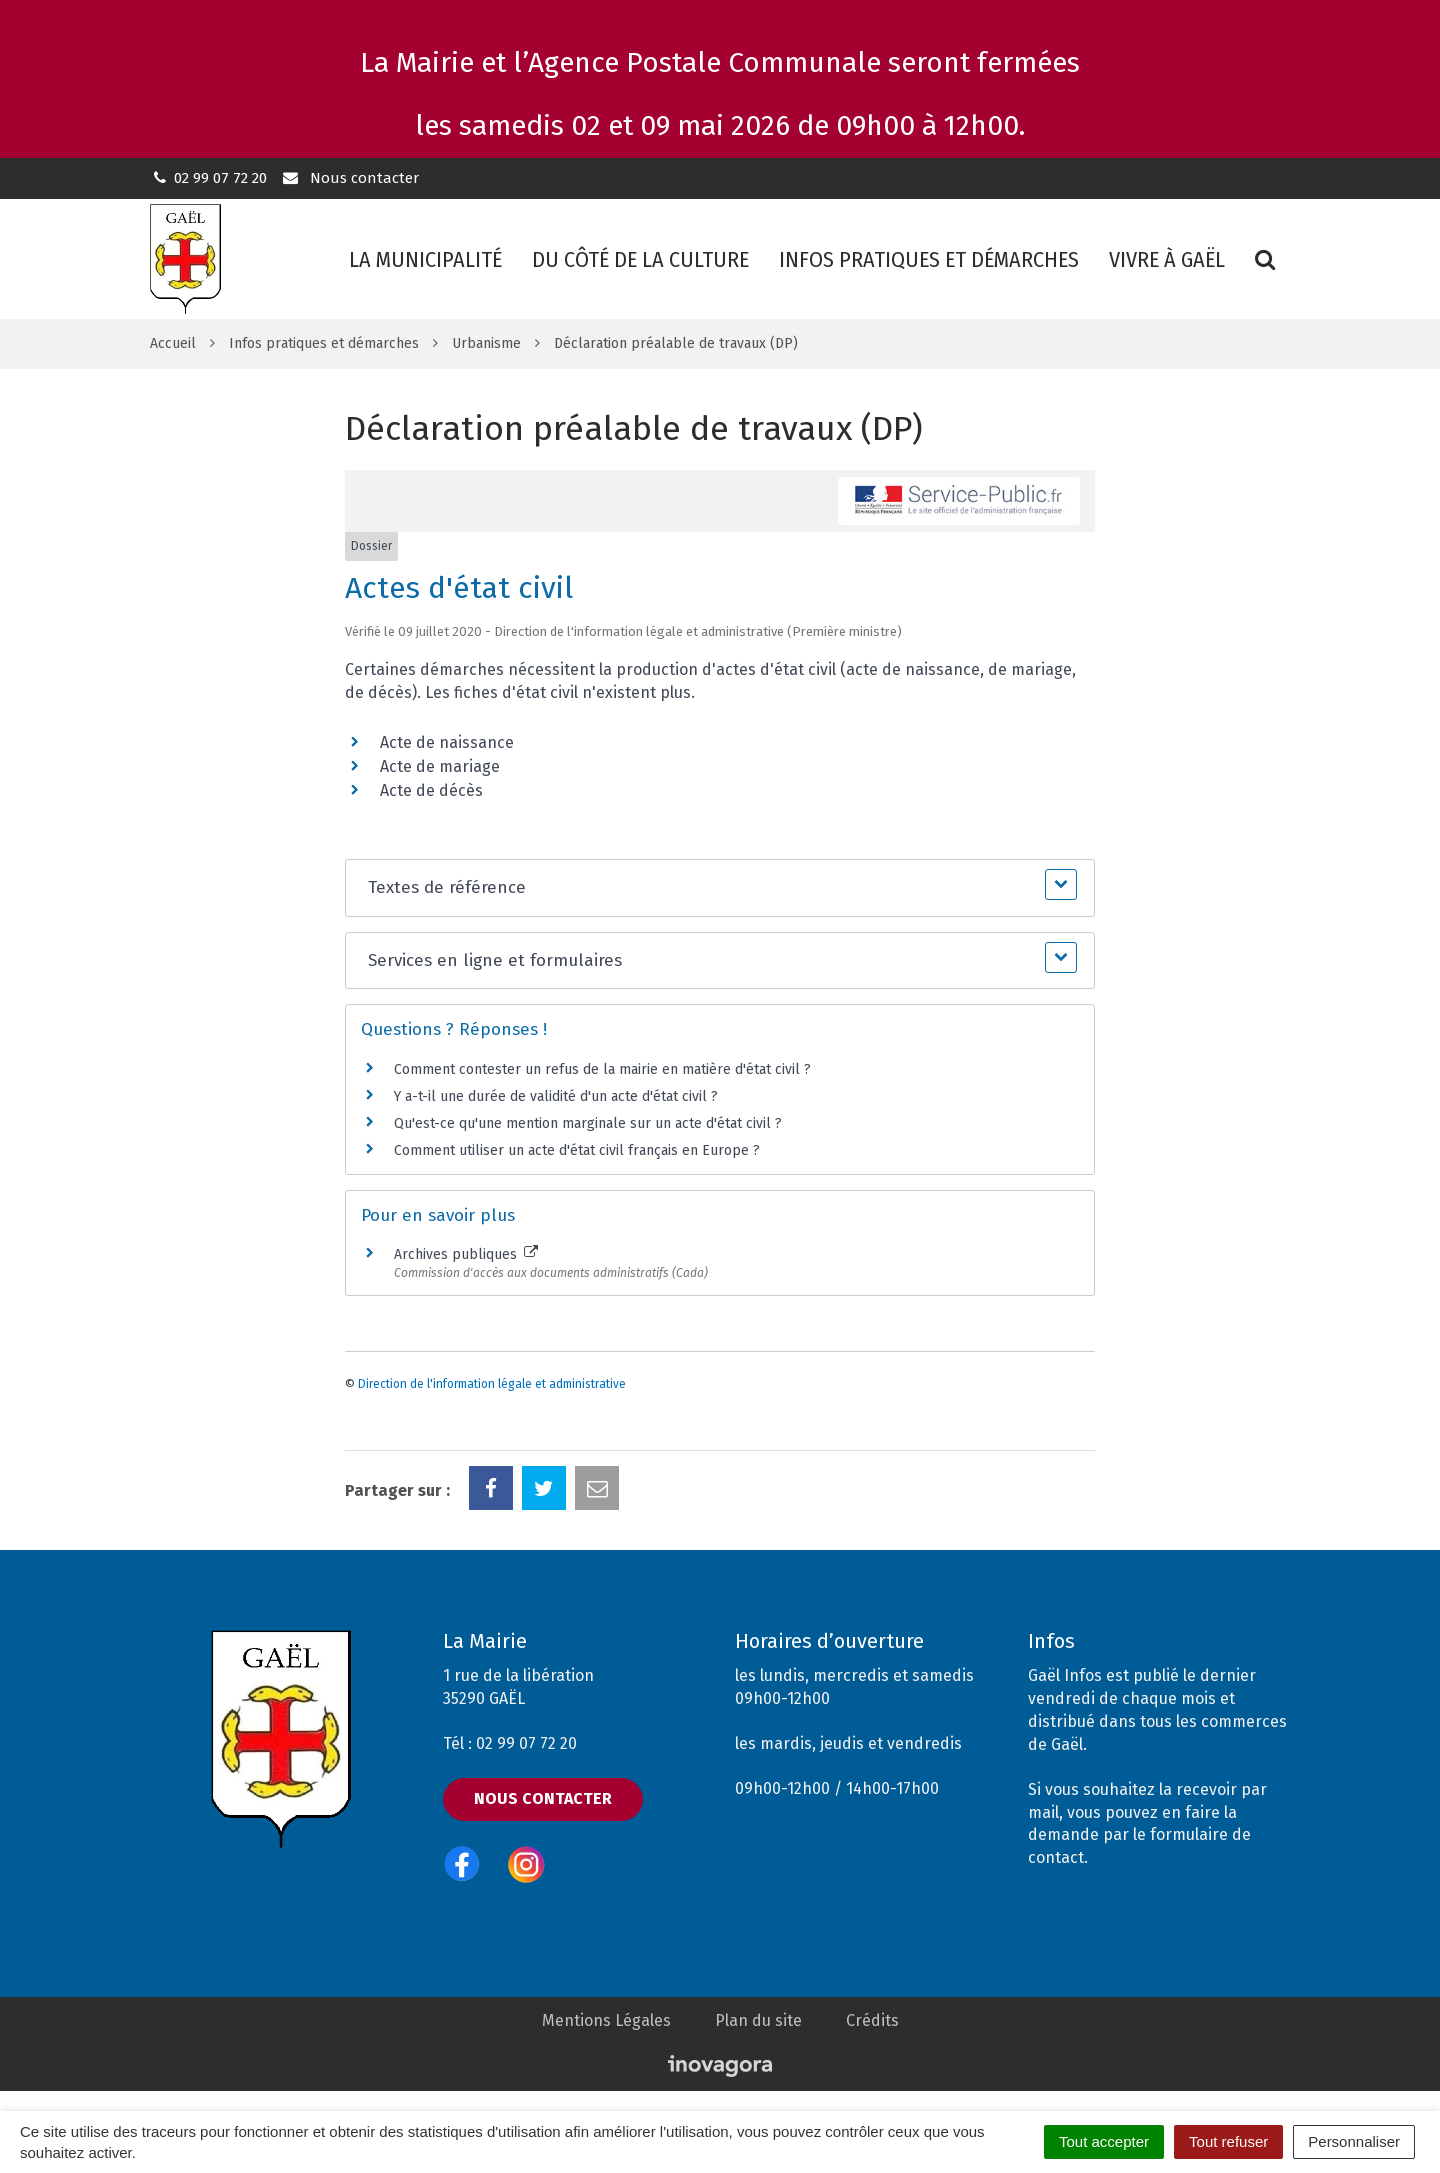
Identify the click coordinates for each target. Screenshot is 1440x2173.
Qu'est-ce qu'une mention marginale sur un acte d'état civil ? (588, 1123)
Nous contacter (349, 178)
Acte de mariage (440, 766)
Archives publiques (466, 1254)
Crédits (872, 2020)
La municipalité (425, 259)
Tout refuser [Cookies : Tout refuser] (1228, 2141)
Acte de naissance (447, 742)
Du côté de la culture (640, 259)
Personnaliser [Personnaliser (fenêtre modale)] (1354, 2141)
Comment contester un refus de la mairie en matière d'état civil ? (602, 1069)
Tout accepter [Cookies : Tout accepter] (1104, 2141)
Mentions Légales (606, 2020)
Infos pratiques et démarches (929, 259)
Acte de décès (431, 790)
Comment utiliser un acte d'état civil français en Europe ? (577, 1150)
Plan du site (758, 2020)
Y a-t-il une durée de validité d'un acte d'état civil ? (556, 1096)
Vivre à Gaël (1167, 259)
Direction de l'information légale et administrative (492, 1384)
